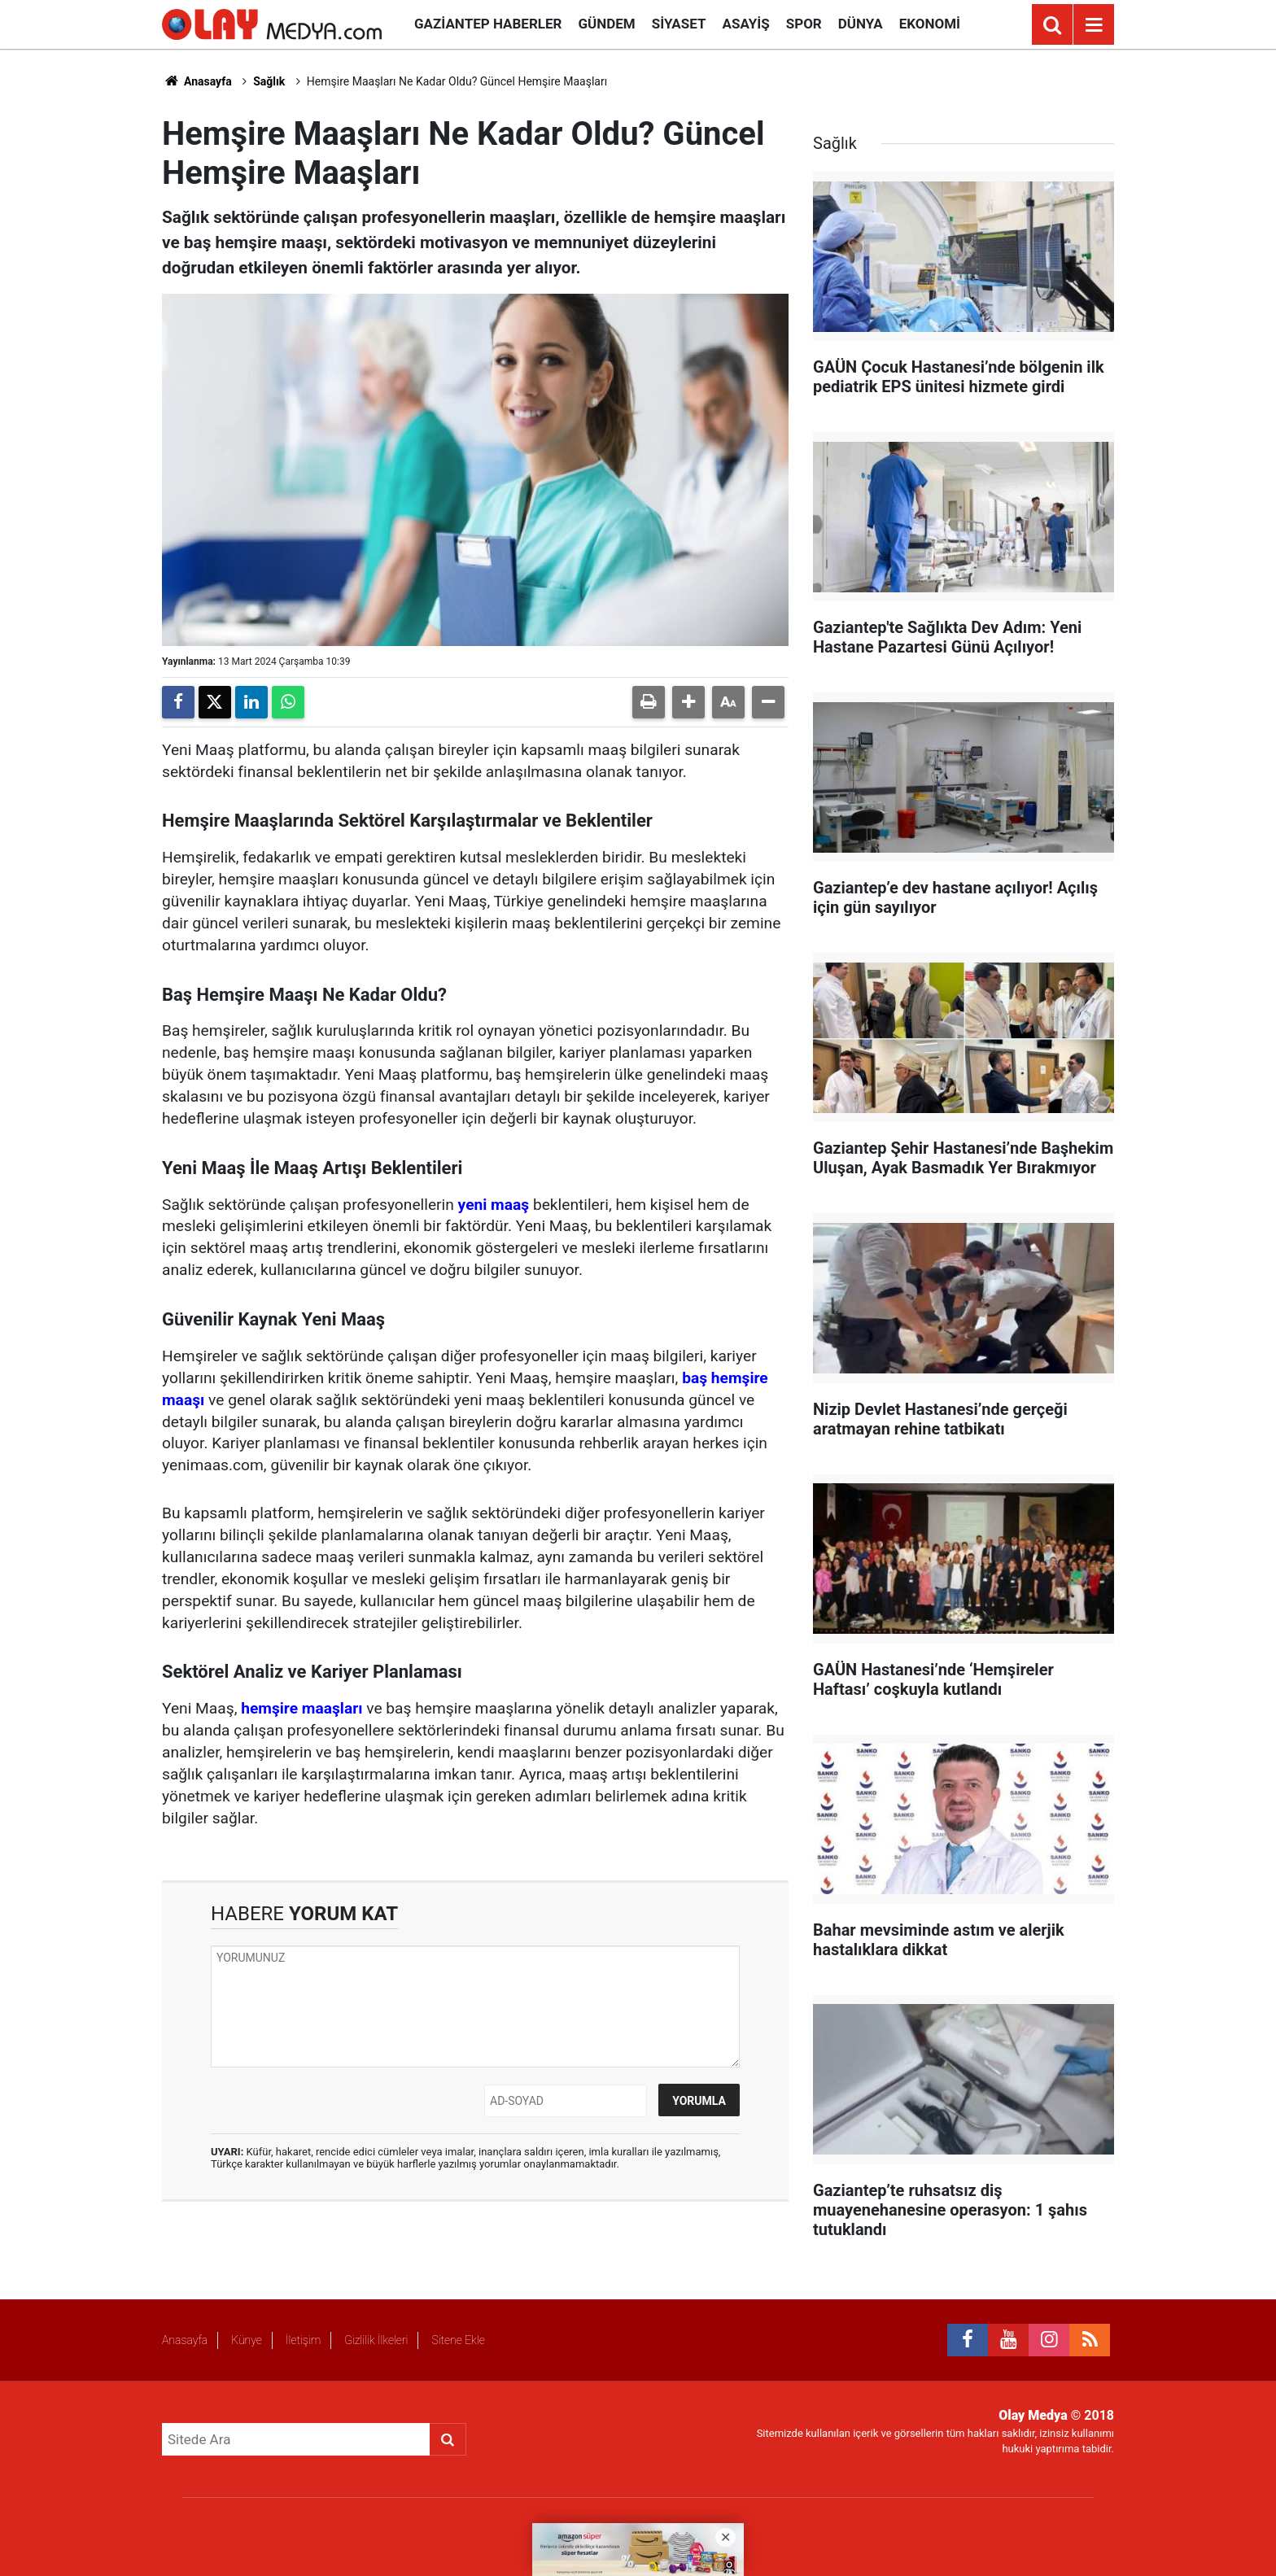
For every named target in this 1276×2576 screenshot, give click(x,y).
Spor (804, 23)
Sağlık (269, 81)
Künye (246, 2340)
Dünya (860, 23)
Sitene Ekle (457, 2340)
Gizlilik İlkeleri (376, 2340)
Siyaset (679, 23)
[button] (688, 702)
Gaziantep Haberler (488, 23)
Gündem (606, 23)
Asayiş (746, 23)
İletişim (303, 2340)
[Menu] (1093, 25)
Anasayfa (197, 81)
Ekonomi (929, 23)
